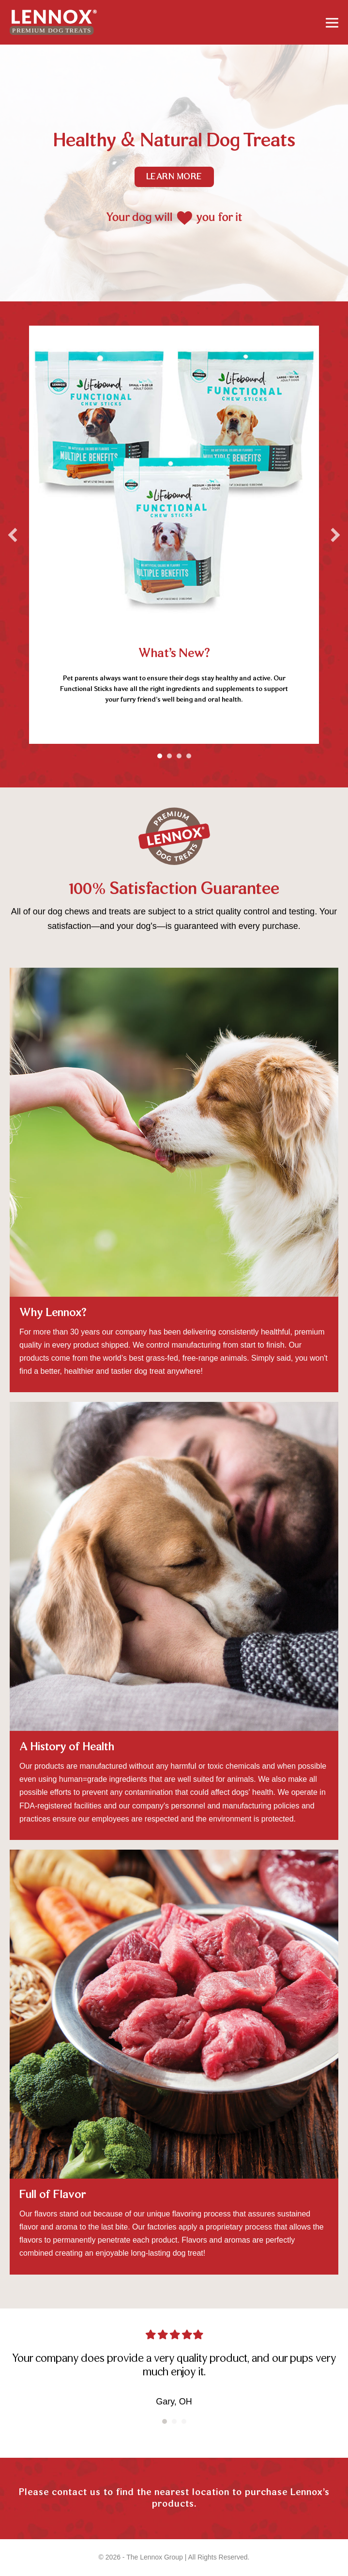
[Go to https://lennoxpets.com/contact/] (174, 2501)
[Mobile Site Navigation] (332, 22)
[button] (12, 535)
